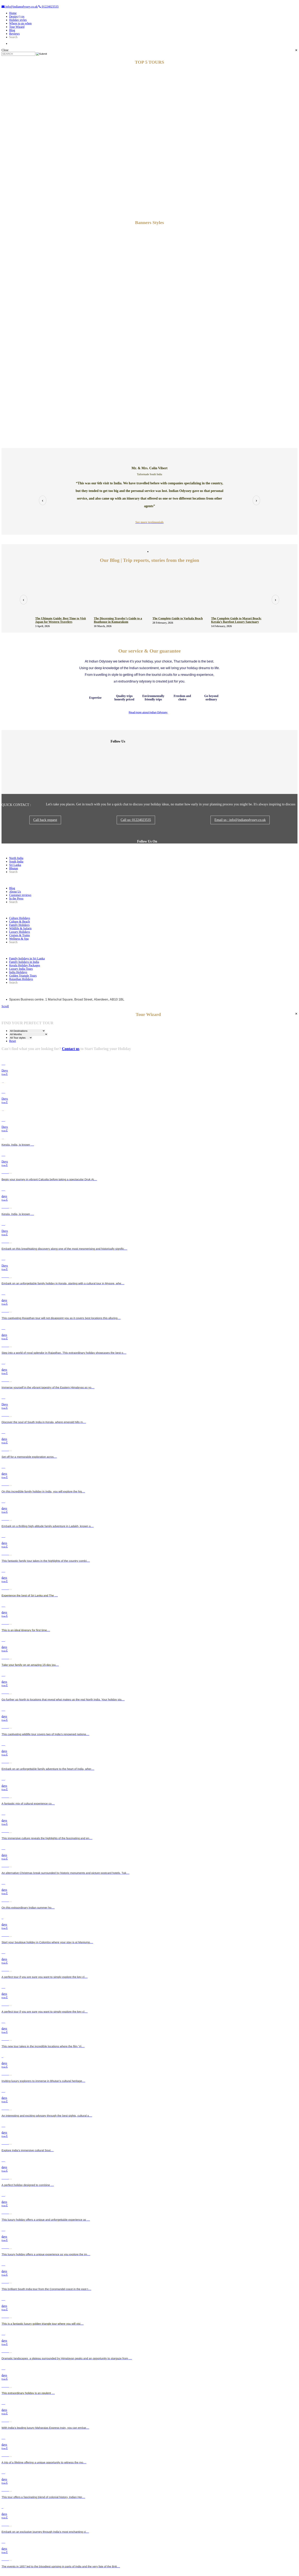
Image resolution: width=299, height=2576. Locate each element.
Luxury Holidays (19, 931)
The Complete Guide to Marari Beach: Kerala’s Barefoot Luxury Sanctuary (236, 620)
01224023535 (49, 6)
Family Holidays (19, 925)
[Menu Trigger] (20, 16)
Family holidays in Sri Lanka (27, 958)
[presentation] (42, 500)
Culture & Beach (19, 921)
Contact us (71, 1049)
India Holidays (18, 972)
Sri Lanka (15, 865)
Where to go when (20, 23)
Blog (12, 30)
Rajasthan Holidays (21, 979)
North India (16, 858)
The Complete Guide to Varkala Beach (178, 618)
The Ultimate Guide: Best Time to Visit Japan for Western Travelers (60, 620)
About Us (15, 891)
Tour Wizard (16, 26)
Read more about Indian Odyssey (149, 712)
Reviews (14, 33)
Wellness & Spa (19, 938)
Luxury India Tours (21, 968)
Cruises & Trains (19, 935)
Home (13, 13)
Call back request (45, 820)
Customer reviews (20, 895)
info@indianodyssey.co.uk (20, 6)
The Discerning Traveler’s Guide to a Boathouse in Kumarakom (118, 620)
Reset (12, 1041)
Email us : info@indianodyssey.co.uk (240, 820)
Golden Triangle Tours (23, 975)
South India (16, 861)
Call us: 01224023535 (136, 820)
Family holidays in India (24, 962)
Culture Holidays (19, 918)
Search (13, 37)
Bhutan (13, 868)
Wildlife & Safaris (20, 928)
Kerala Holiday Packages (24, 965)
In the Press (16, 898)
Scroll (5, 1006)
